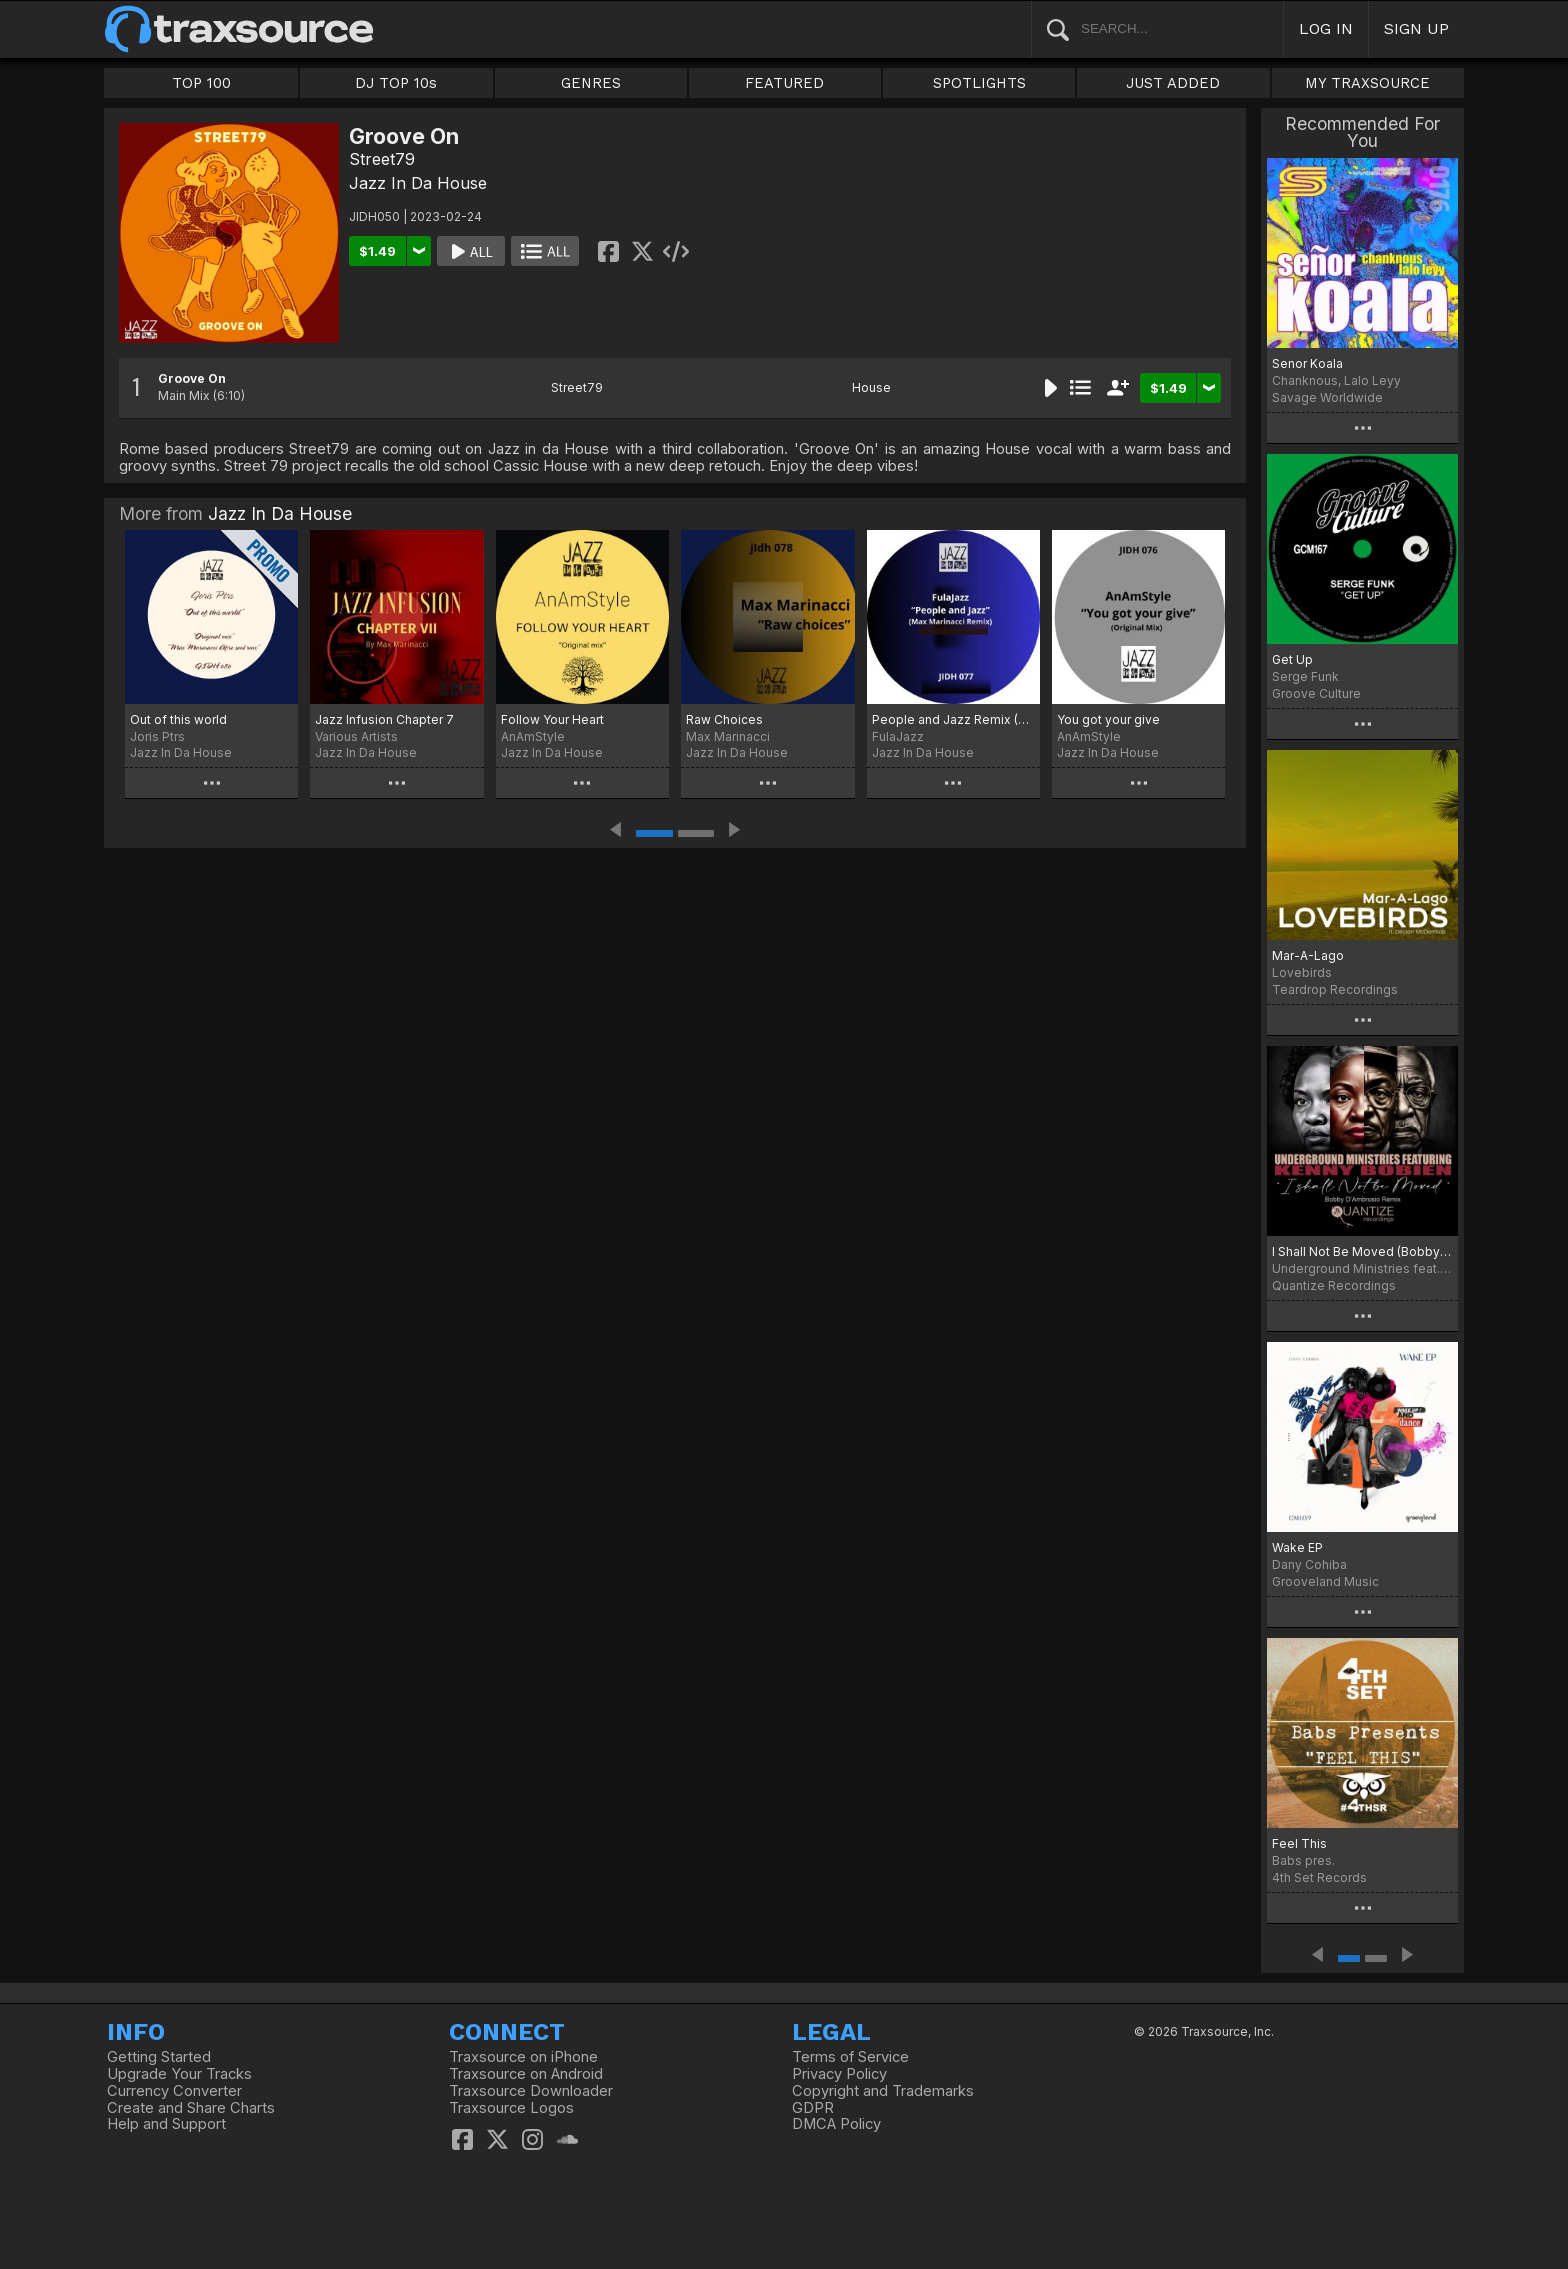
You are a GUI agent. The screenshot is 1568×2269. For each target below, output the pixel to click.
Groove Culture (1316, 693)
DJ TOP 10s (396, 83)
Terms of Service (850, 2057)
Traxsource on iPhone (523, 2057)
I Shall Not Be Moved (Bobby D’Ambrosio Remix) (1362, 1251)
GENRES (591, 83)
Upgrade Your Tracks (179, 2074)
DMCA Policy (836, 2124)
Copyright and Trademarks (883, 2091)
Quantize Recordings (1334, 1285)
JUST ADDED (1173, 83)
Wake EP (1297, 1547)
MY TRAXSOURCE (1367, 83)
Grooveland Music (1325, 1581)
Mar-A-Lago (1308, 955)
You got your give (1108, 719)
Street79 (382, 159)
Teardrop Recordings (1335, 989)
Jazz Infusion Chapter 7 (384, 719)
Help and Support (166, 2124)
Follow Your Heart (552, 719)
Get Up (1292, 659)
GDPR (813, 2108)
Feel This (1299, 1843)
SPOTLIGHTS (979, 83)
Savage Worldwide (1327, 397)
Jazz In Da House (418, 183)
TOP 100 (201, 83)
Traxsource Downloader (531, 2091)
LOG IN (1326, 28)
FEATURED (784, 83)
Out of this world (178, 719)
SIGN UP (1416, 28)
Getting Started (159, 2057)
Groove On (192, 378)
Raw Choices (724, 719)
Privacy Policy (839, 2074)
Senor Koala (1307, 363)
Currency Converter (174, 2091)
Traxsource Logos (511, 2108)
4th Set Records (1319, 1877)
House (871, 387)
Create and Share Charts (191, 2108)
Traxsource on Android (526, 2074)
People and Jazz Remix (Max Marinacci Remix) (953, 719)
